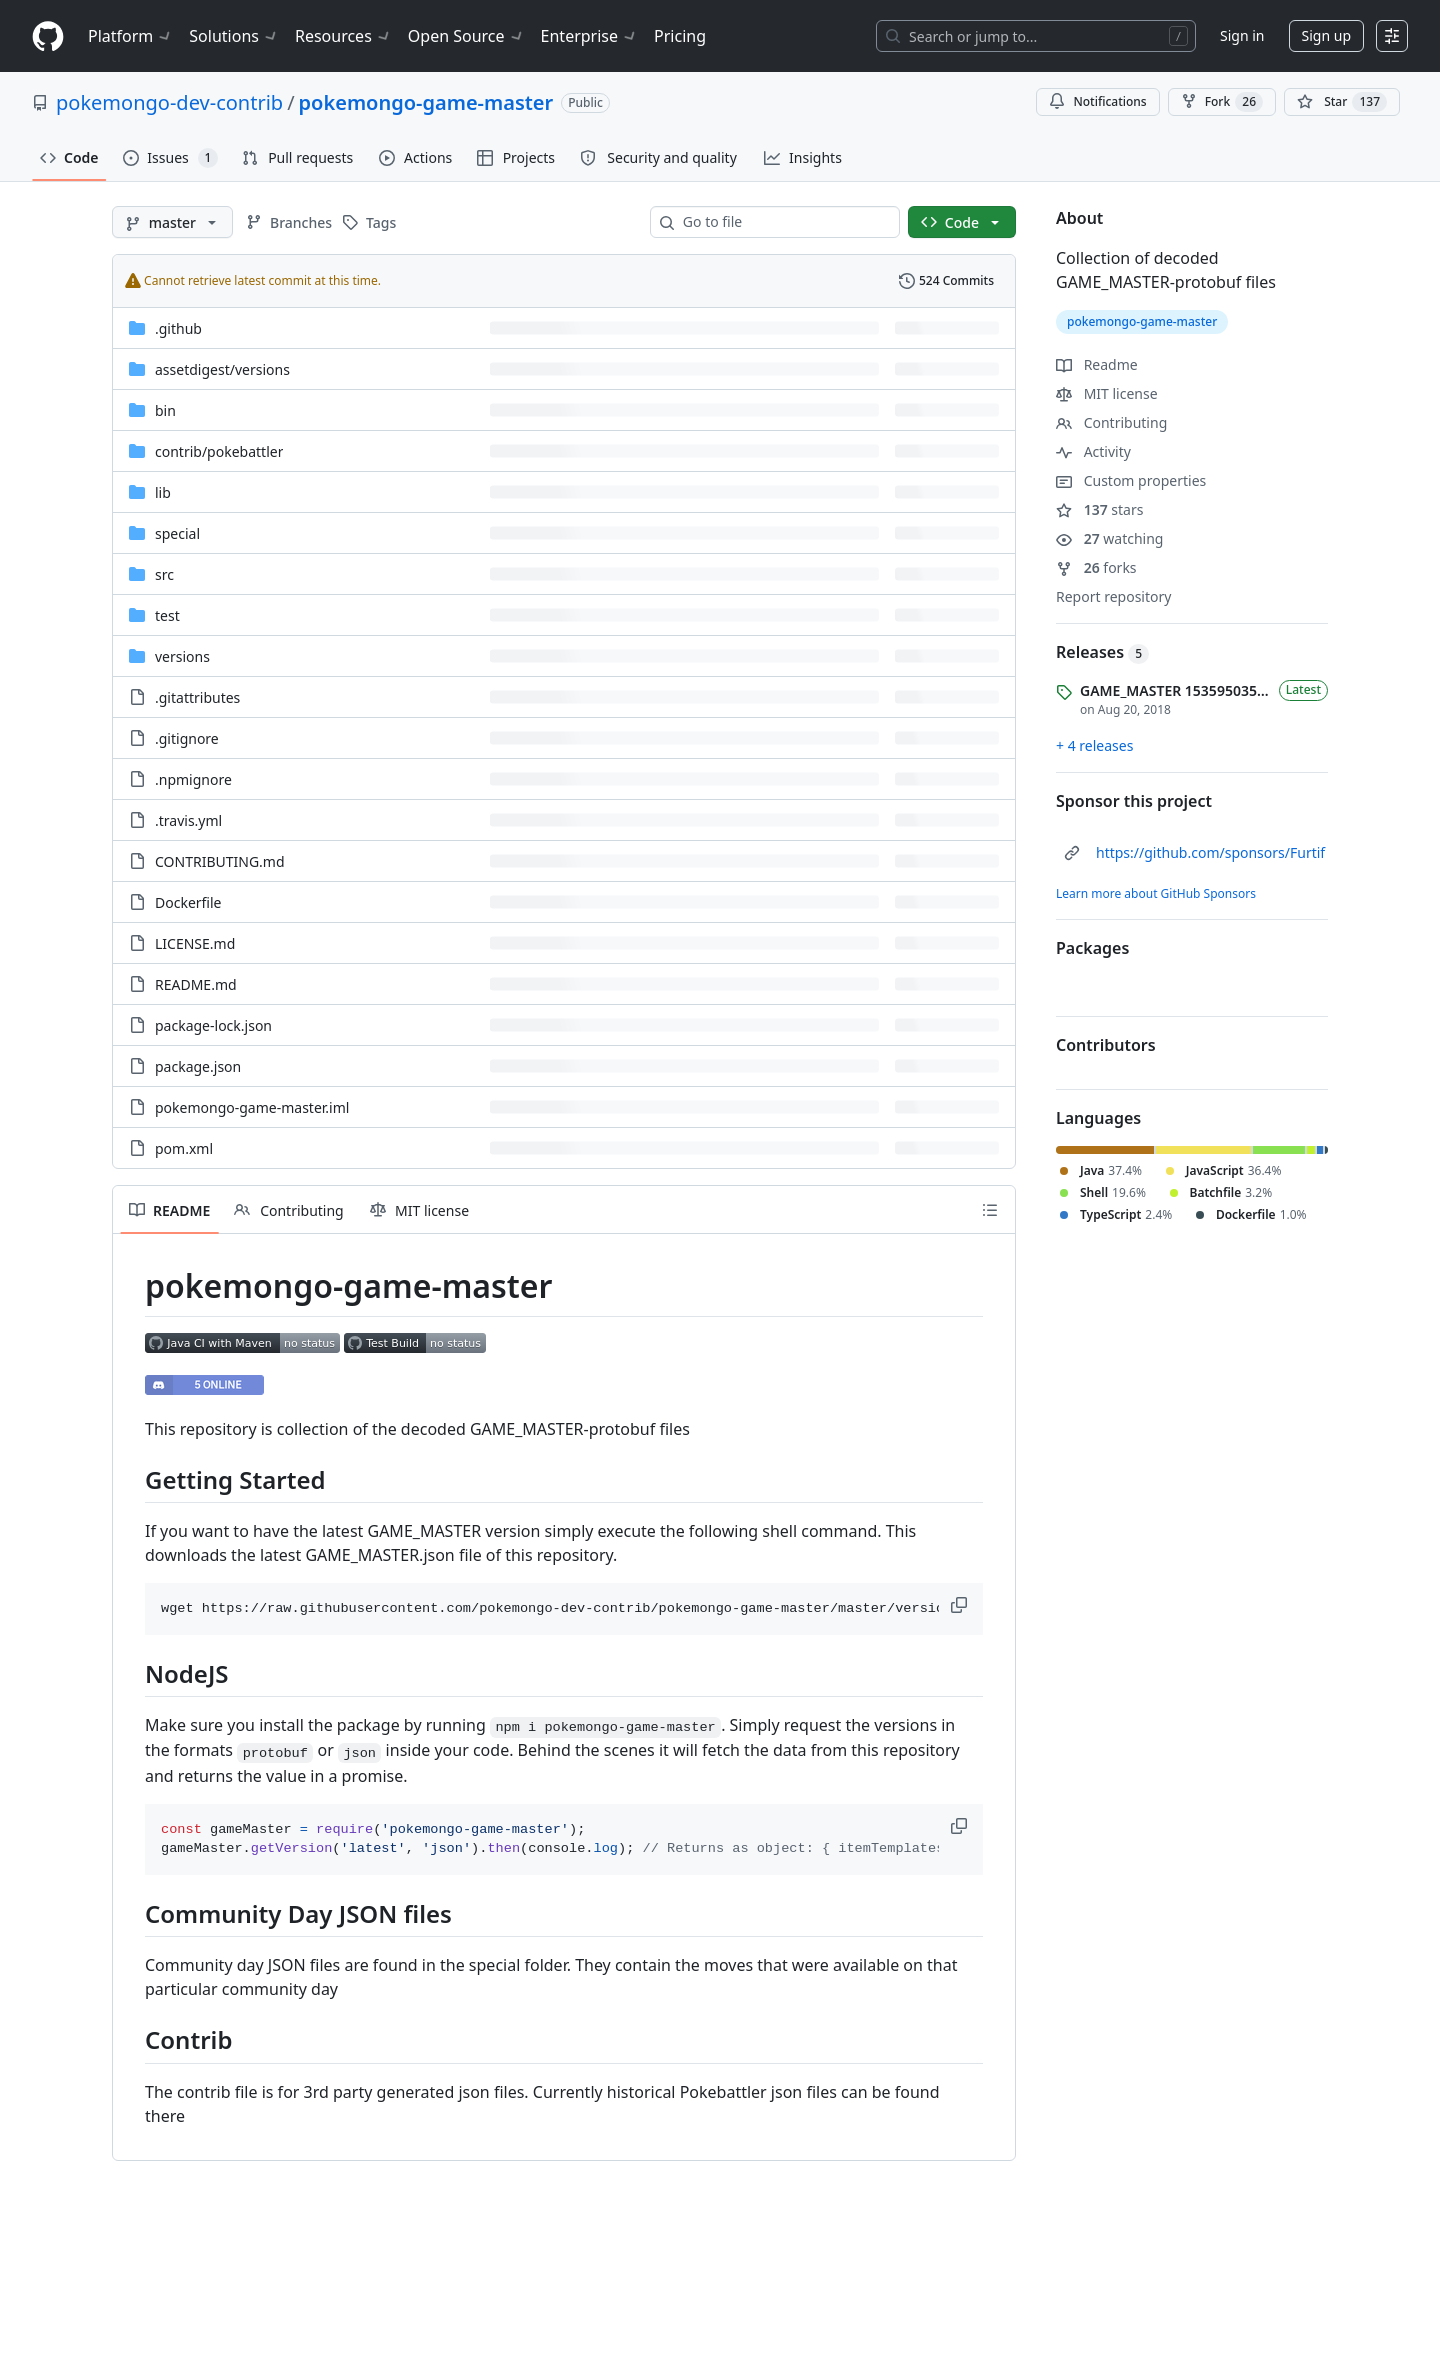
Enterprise (589, 36)
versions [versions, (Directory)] (182, 656)
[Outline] (990, 1210)
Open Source (466, 36)
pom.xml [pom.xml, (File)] (184, 1148)
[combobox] (783, 222)
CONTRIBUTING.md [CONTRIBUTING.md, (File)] (220, 861)
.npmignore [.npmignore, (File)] (193, 779)
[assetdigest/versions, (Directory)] (222, 369)
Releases (1102, 652)
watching (1109, 538)
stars (1099, 509)
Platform (130, 36)
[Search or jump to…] (1036, 36)
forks (1096, 567)
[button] (961, 1605)
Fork (1222, 102)
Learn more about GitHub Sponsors (1156, 893)
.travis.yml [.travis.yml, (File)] (188, 820)
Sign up (1326, 35)
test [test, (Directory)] (167, 615)
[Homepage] (48, 36)
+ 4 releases (1094, 745)
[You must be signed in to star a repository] (1342, 102)
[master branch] (172, 222)
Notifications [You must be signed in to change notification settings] (1097, 101)
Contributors (1106, 1045)
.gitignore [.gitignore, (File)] (187, 738)
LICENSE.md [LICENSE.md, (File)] (195, 943)
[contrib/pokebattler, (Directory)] (219, 451)
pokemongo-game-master (426, 102)
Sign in (1242, 35)
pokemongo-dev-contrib (169, 102)
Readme (1097, 364)
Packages (1092, 948)
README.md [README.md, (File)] (196, 984)
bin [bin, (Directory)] (165, 410)
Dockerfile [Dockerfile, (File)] (188, 902)
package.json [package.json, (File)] (198, 1066)
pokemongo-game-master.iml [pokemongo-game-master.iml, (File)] (252, 1107)
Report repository (1113, 596)
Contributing (1111, 422)
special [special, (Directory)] (177, 533)
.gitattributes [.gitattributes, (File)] (197, 697)
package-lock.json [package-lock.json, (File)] (213, 1025)
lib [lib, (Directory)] (163, 492)
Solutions (234, 36)
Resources (343, 36)
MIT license (1107, 393)
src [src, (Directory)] (164, 574)
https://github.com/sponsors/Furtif (1210, 852)
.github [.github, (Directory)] (178, 328)
